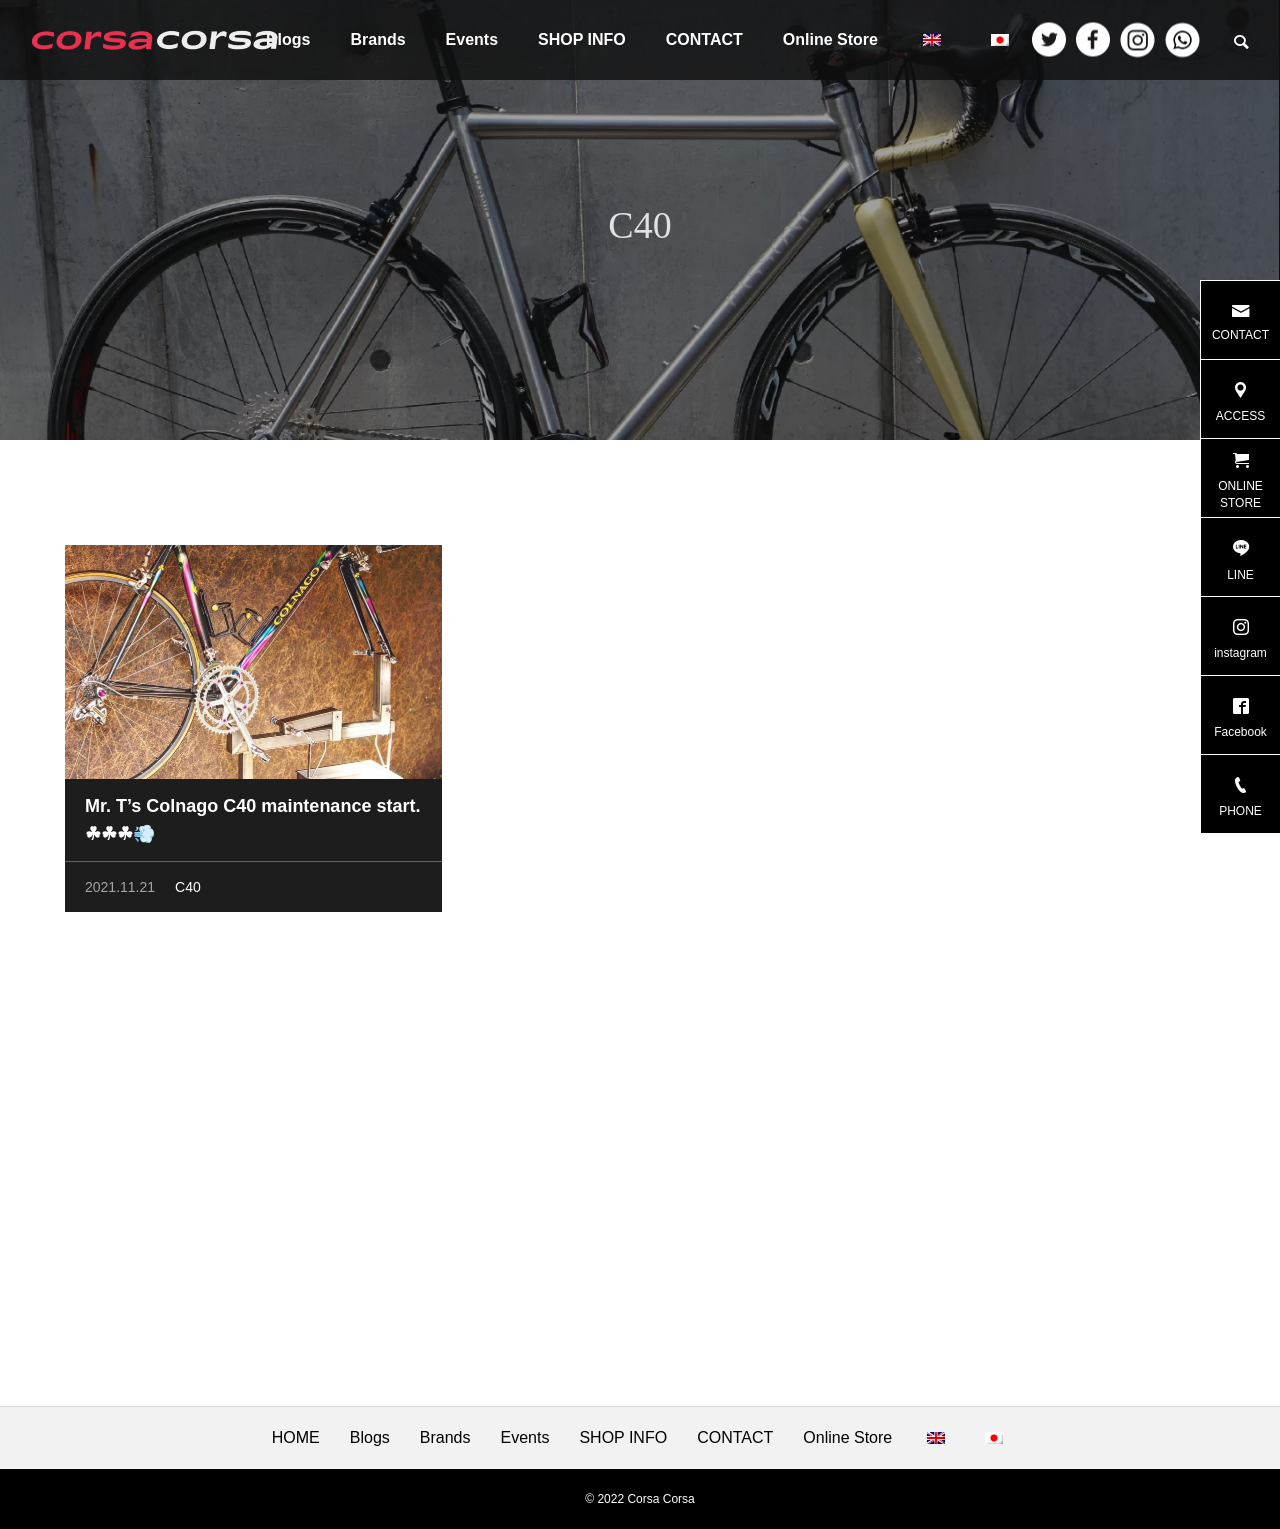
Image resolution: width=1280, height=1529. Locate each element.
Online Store (830, 39)
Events (472, 39)
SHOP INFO (582, 39)
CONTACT (704, 39)
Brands (377, 39)
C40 (188, 890)
